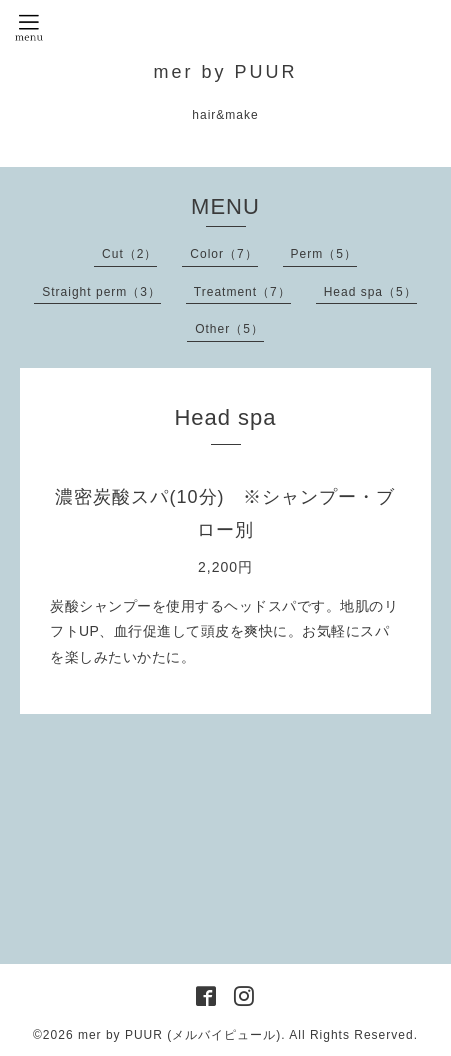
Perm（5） (324, 254)
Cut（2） (129, 254)
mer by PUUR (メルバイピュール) (179, 1035)
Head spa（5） (370, 292)
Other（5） (229, 329)
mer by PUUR (225, 72)
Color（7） (223, 254)
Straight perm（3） (101, 292)
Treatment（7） (242, 292)
